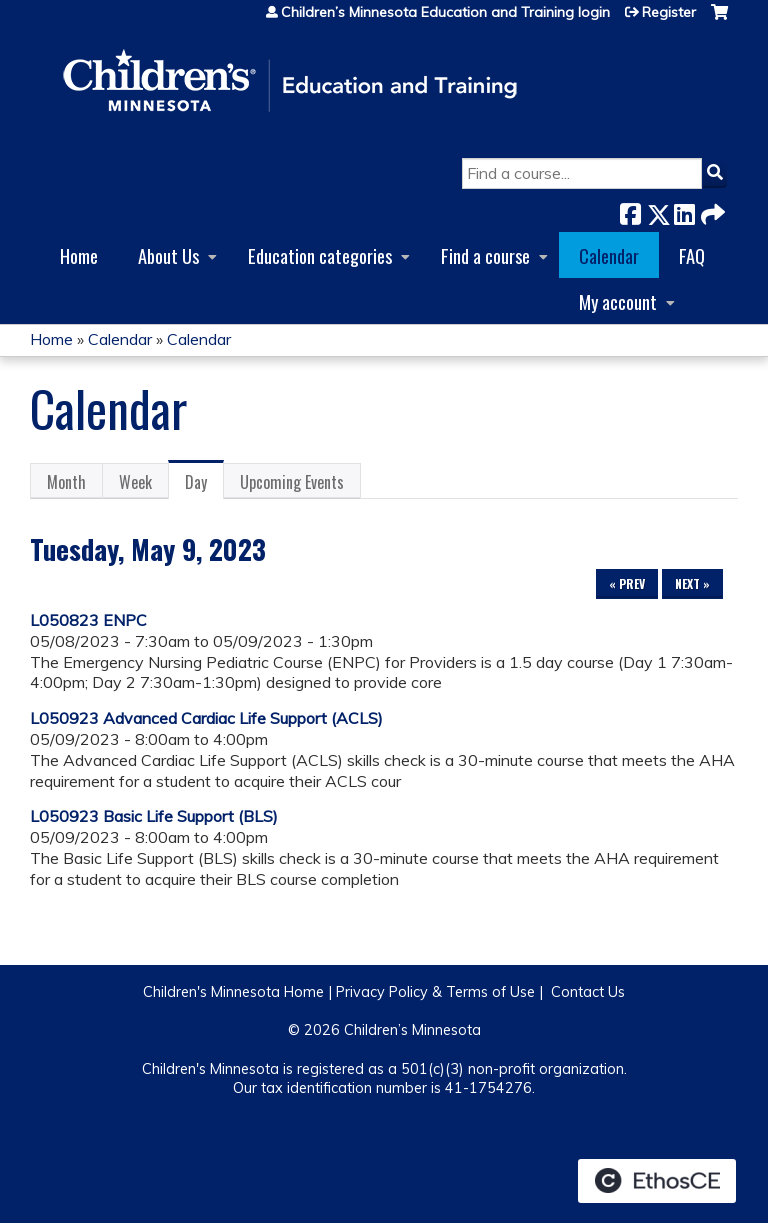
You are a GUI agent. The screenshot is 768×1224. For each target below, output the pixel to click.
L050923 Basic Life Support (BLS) (154, 816)
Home (79, 255)
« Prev (627, 583)
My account (618, 301)
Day (204, 485)
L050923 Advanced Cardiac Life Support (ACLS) (206, 718)
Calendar (609, 255)
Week (135, 482)
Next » (692, 583)
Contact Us (588, 992)
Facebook (630, 210)
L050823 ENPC (88, 620)
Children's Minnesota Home (233, 992)
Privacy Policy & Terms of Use (435, 992)
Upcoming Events (292, 482)
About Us (168, 255)
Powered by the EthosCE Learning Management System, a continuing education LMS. (657, 1181)
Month (66, 482)
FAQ (692, 255)
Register (669, 12)
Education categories (320, 255)
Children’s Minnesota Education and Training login (445, 12)
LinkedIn (684, 210)
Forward (711, 210)
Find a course (485, 255)
